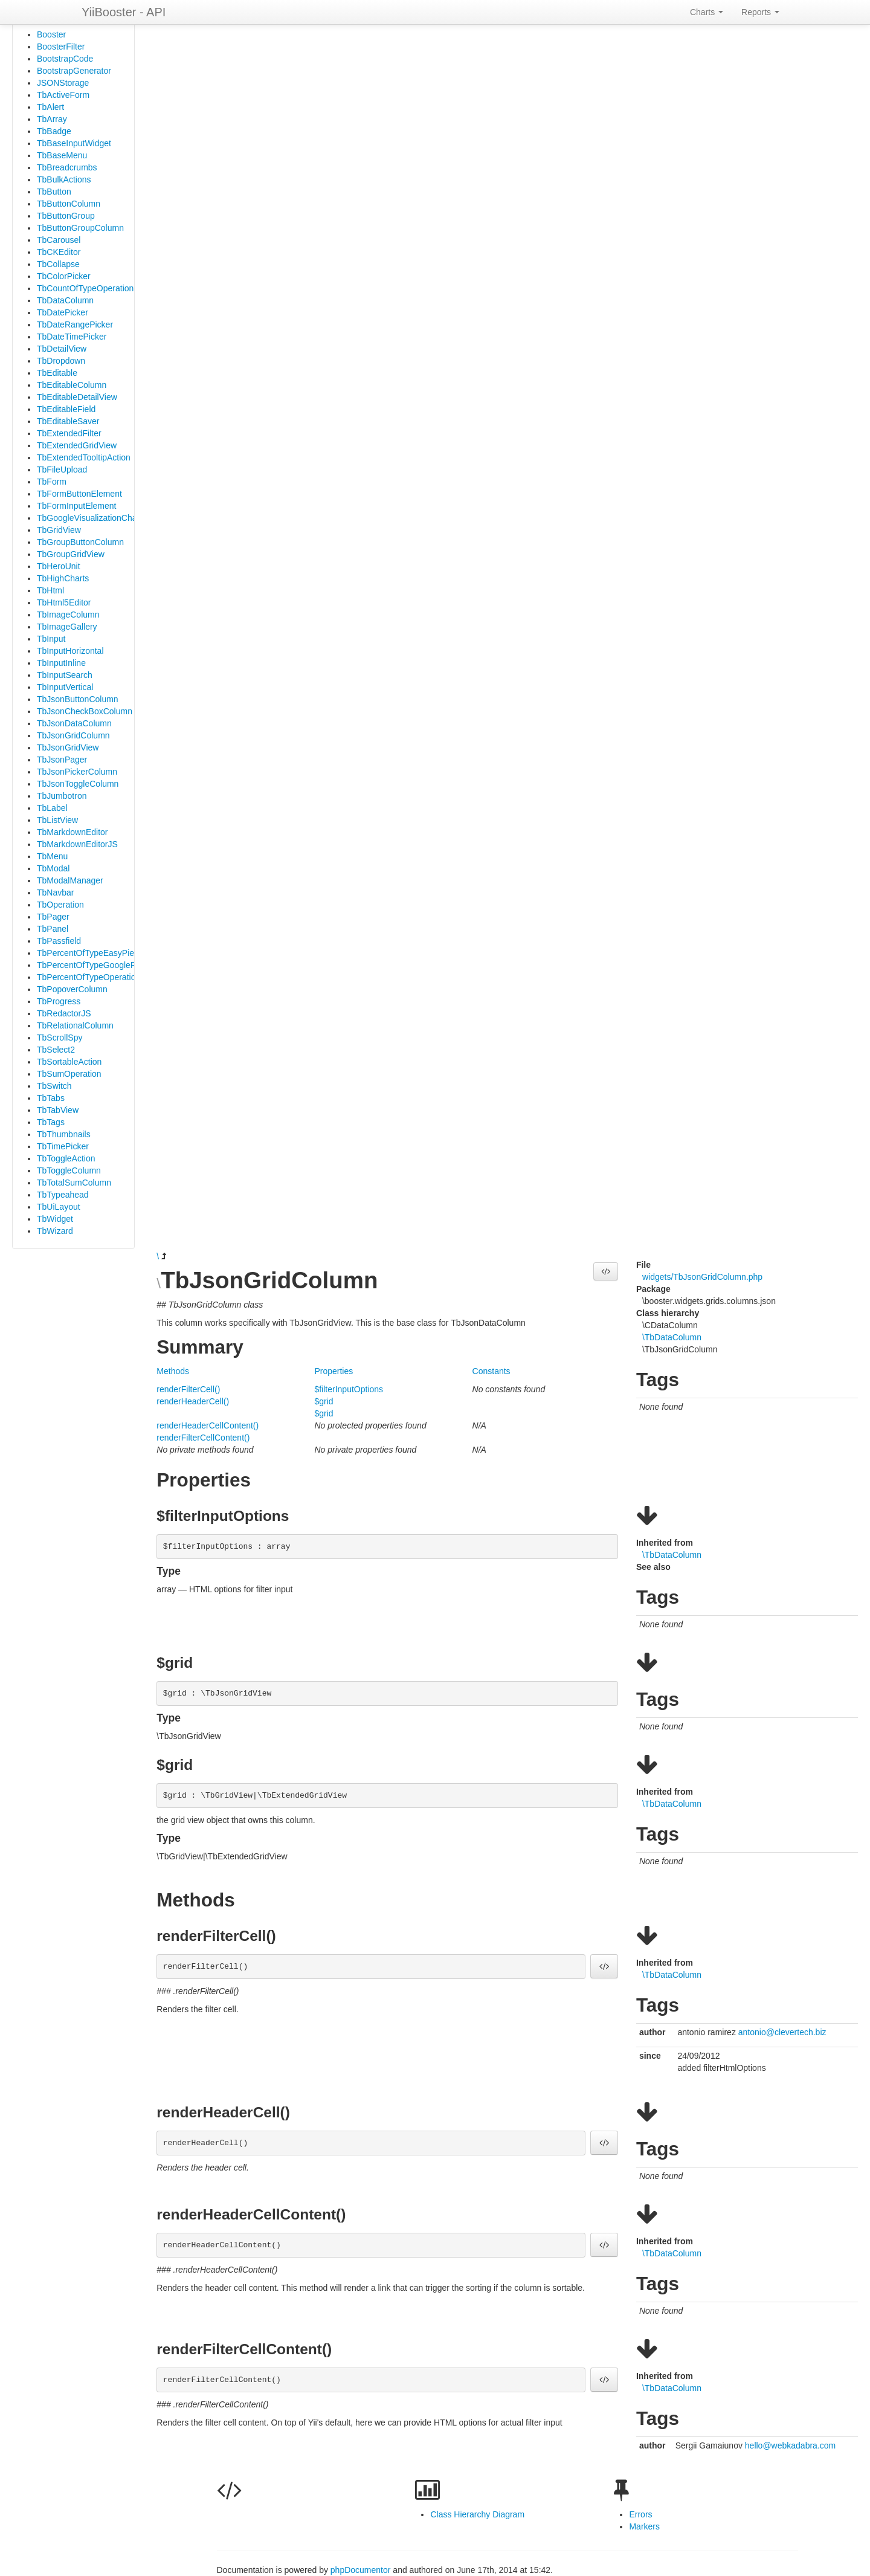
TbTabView (58, 1110)
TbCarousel (58, 240)
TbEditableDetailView (77, 397)
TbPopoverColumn (72, 989)
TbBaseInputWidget (74, 143)
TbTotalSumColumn (74, 1182)
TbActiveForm (63, 95)
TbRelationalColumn (75, 1025)
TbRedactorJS (64, 1013)
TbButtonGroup (66, 216)
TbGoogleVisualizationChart (89, 518)
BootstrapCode (65, 58)
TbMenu (52, 856)
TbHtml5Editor (64, 602)
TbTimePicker (63, 1146)
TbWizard (55, 1231)
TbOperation (60, 904)
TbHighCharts (63, 578)
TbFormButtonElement (79, 494)
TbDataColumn (65, 300)
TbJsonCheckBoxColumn (84, 711)
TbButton (54, 191)
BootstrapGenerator (74, 71)
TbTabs (51, 1098)
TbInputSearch (64, 675)
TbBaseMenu (62, 155)
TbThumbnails (64, 1134)
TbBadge (54, 131)
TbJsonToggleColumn (77, 784)
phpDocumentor (361, 2570)
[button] (605, 1271)
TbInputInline (61, 663)
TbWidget (55, 1219)
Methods (172, 1371)
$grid (323, 1401)
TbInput (51, 639)
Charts (706, 12)
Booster (51, 34)
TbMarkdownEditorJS (77, 844)
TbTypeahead (63, 1194)
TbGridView (59, 530)
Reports (760, 12)
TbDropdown (61, 361)
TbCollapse (58, 264)
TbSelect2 (56, 1049)
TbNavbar (55, 892)
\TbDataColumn (671, 1337)
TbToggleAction (66, 1158)
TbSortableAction (69, 1062)
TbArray (52, 119)
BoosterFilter (61, 46)
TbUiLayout (58, 1207)
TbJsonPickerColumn (77, 771)
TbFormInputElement (77, 506)
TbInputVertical (65, 687)
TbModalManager (70, 880)
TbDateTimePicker (71, 336)
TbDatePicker (62, 312)
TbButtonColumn (68, 203)
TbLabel (52, 808)
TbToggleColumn (69, 1170)
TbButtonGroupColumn (80, 228)
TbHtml (50, 590)
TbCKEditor (58, 252)
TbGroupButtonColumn (80, 542)
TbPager (53, 917)
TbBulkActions (64, 179)
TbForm (51, 481)
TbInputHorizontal (70, 651)
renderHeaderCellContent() (207, 1425)
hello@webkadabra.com (790, 2445)
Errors (640, 2514)
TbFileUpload (62, 469)
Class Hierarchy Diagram (477, 2514)
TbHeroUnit (58, 566)
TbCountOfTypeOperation (85, 288)
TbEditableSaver (68, 421)
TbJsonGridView (67, 747)
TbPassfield (59, 941)
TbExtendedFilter (69, 433)
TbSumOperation (69, 1074)
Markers (644, 2526)
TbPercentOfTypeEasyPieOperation (104, 953)
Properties (333, 1371)
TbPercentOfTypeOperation (88, 977)
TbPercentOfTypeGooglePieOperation (108, 965)
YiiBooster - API (124, 12)
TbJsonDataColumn (74, 723)
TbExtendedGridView (77, 445)
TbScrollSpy (59, 1037)
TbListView (57, 820)
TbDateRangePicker (75, 324)
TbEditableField (66, 409)
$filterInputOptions (348, 1389)
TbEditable (57, 373)
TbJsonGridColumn (73, 735)
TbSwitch (54, 1086)
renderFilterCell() (188, 1389)
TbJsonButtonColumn (77, 699)
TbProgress (58, 1001)
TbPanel (52, 929)
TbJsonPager (62, 759)
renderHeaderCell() (192, 1401)
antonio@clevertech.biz (782, 2032)
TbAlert (50, 107)
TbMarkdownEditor (72, 832)
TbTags (51, 1122)
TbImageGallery (67, 626)
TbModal (53, 868)
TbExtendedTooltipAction (83, 457)
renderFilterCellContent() (203, 1437)
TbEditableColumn (71, 385)
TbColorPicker (64, 276)
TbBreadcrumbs (67, 167)
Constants (491, 1371)
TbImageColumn (68, 614)
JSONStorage (63, 83)
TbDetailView (61, 348)
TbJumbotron (61, 796)
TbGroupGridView (71, 554)
